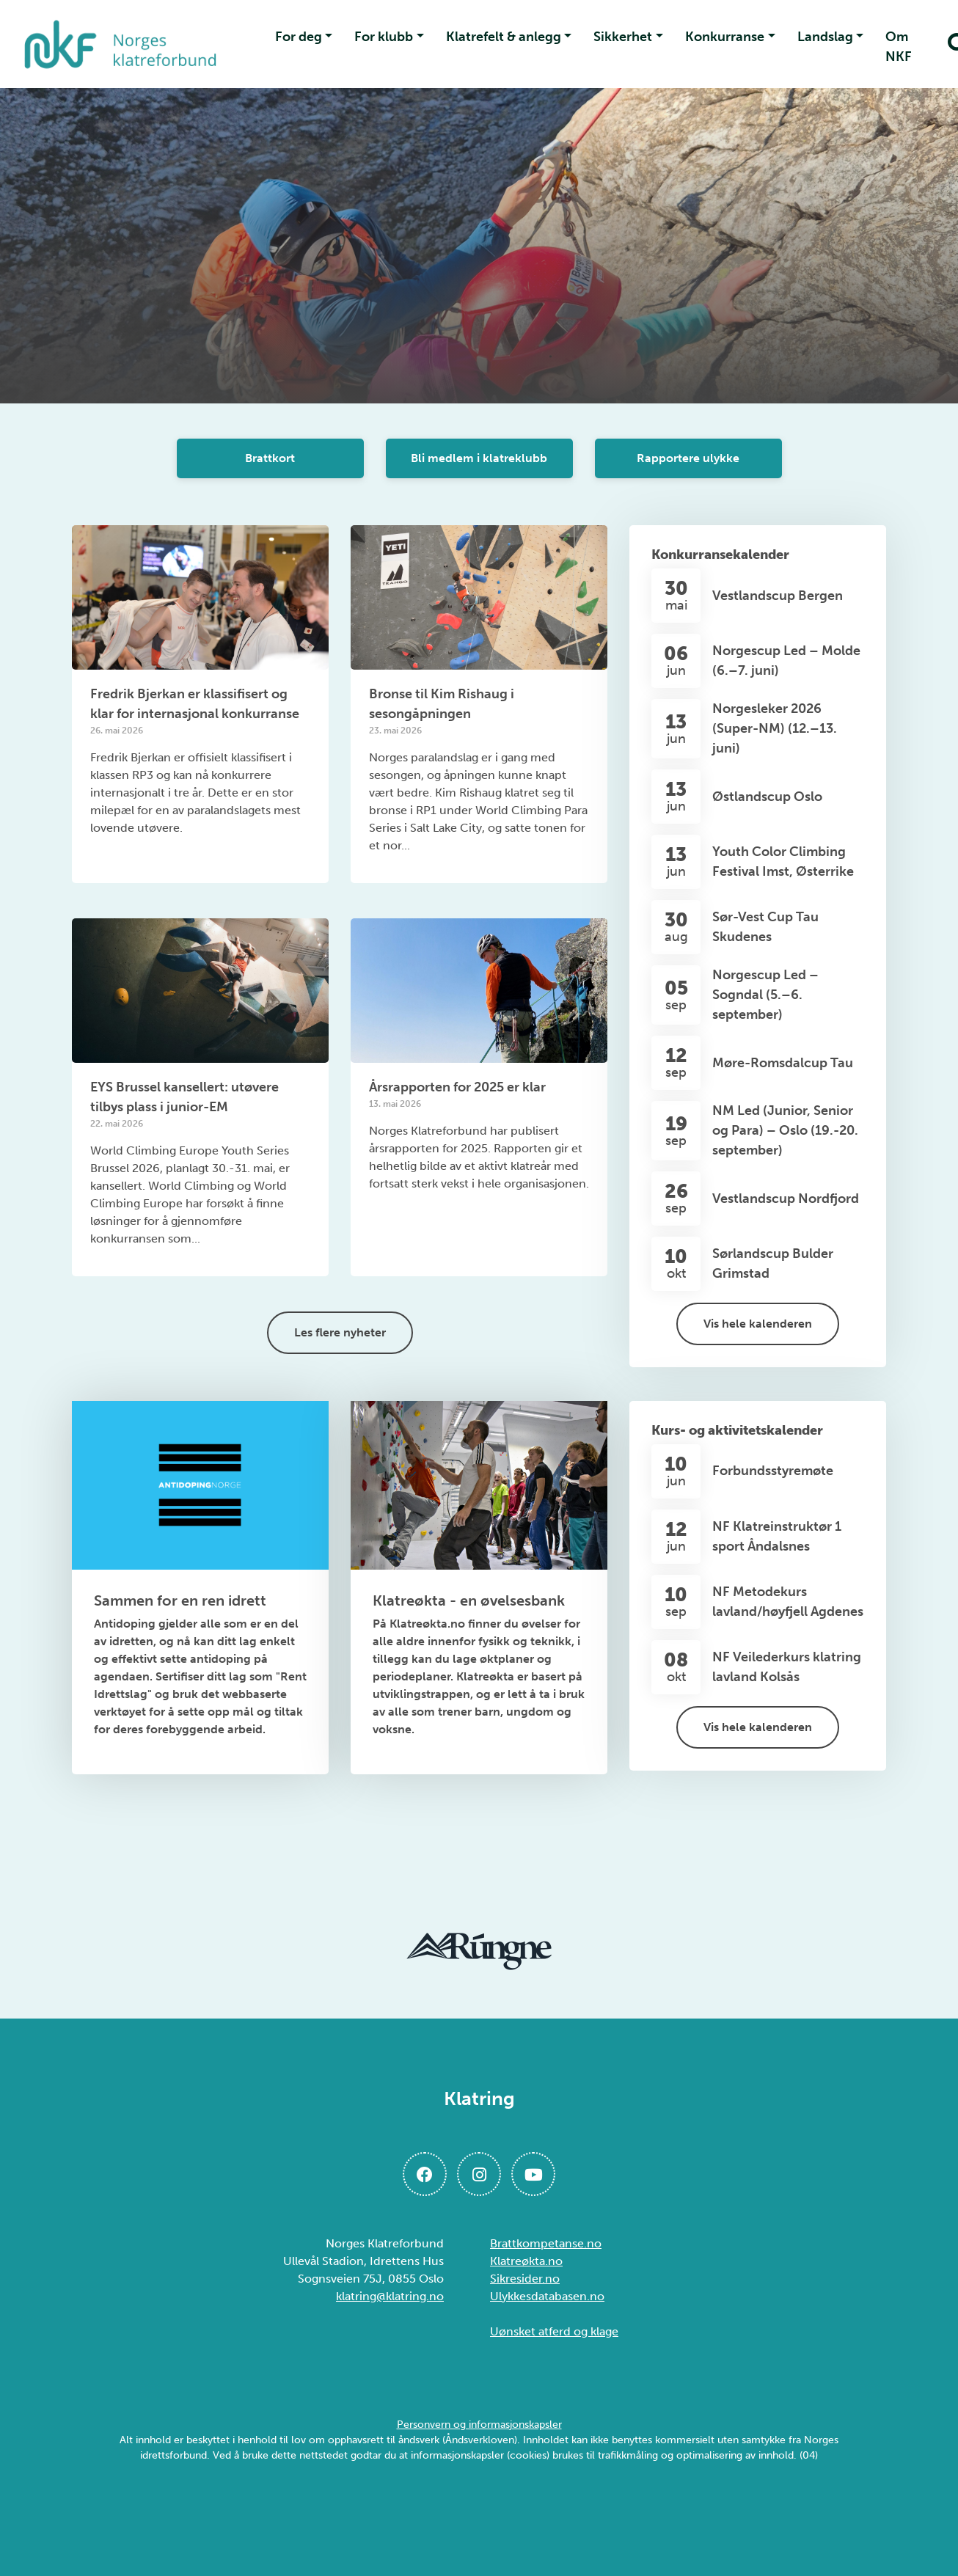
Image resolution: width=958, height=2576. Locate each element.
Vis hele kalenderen (757, 1324)
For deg (298, 37)
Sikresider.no (525, 2279)
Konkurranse (724, 37)
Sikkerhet (622, 37)
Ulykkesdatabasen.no (547, 2296)
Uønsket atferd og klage (554, 2331)
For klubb (383, 37)
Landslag (825, 37)
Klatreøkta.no (526, 2261)
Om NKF (898, 47)
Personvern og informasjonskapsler (479, 2424)
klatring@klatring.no (390, 2296)
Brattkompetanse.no (546, 2243)
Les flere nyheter (340, 1332)
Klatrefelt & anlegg (503, 37)
